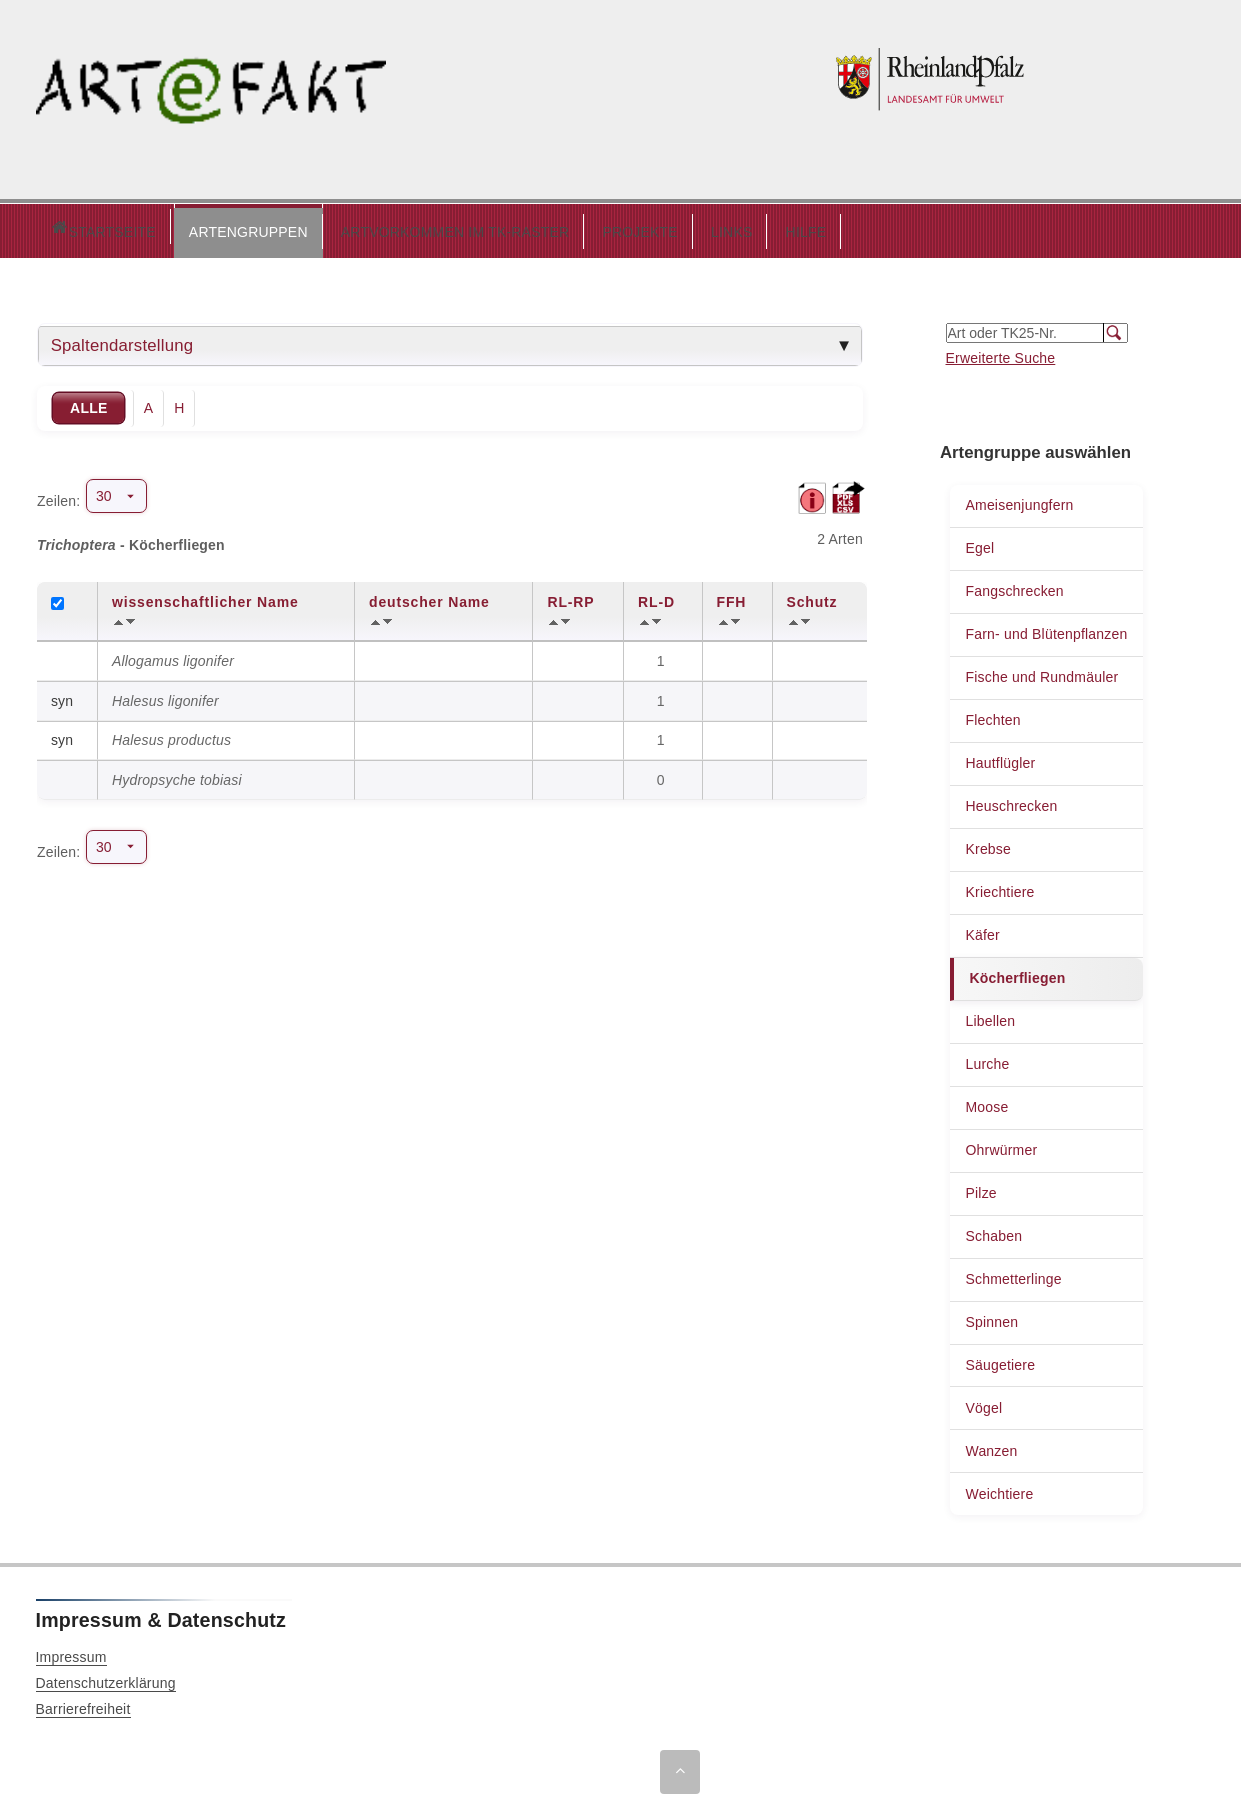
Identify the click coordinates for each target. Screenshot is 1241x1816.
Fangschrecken (1014, 586)
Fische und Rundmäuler (1041, 672)
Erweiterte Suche (1001, 353)
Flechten (992, 715)
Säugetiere (1000, 1360)
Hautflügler (1000, 758)
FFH (732, 597)
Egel (979, 543)
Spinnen (991, 1317)
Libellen (990, 1016)
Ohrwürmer (1001, 1145)
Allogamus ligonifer (173, 656)
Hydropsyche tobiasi (177, 775)
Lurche (987, 1059)
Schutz (812, 597)
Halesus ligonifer (165, 696)
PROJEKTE (555, 227)
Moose (986, 1102)
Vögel (983, 1403)
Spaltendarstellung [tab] (122, 340)
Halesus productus (171, 735)
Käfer (982, 930)
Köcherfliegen (1017, 973)
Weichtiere (999, 1489)
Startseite (60, 228)
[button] (163, 228)
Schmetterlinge (1013, 1274)
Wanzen (991, 1446)
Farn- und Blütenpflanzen (1046, 629)
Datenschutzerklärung (106, 1678)
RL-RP (570, 597)
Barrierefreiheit (83, 1704)
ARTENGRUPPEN (163, 227)
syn (62, 696)
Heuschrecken (1011, 801)
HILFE (721, 227)
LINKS (646, 227)
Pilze (980, 1188)
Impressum (71, 1652)
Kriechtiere (999, 887)
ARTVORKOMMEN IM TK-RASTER (370, 227)
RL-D (656, 597)
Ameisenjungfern (1019, 500)
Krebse (988, 844)
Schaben (993, 1231)
